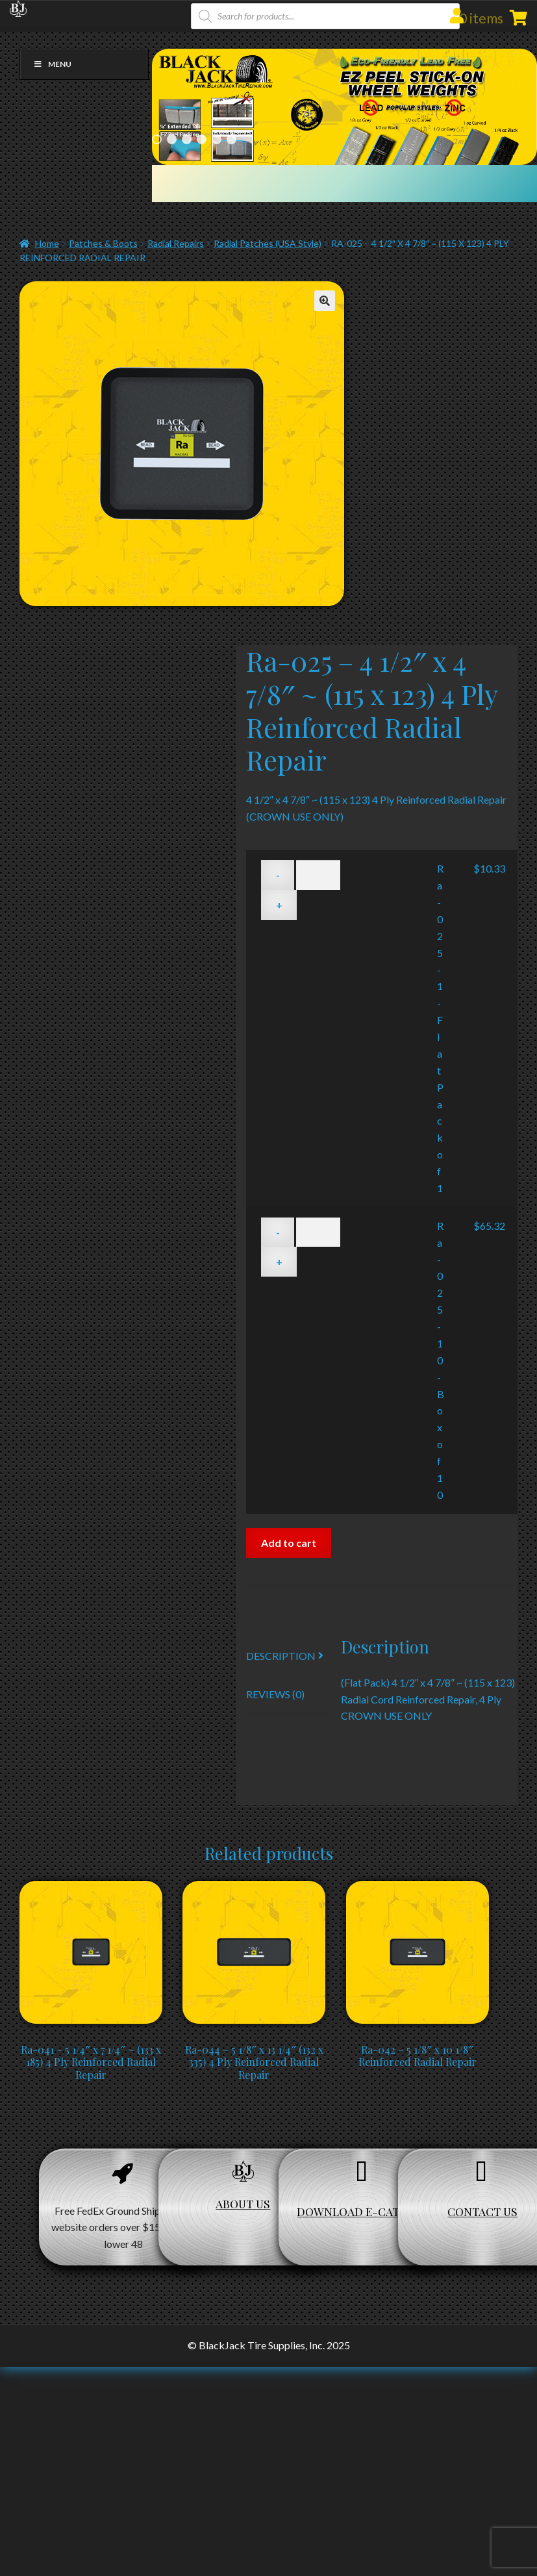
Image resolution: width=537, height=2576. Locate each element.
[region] (344, 107)
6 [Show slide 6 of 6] (231, 139)
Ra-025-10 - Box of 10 (440, 1360)
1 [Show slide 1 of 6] (157, 139)
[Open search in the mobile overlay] (325, 16)
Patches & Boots (103, 243)
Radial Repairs (175, 243)
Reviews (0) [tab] (275, 1694)
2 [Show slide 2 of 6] (172, 139)
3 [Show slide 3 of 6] (187, 139)
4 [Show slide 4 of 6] (201, 139)
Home (47, 243)
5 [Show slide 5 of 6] (216, 139)
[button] (324, 300)
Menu (52, 64)
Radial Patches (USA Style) (267, 243)
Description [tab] (281, 1656)
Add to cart (288, 1543)
